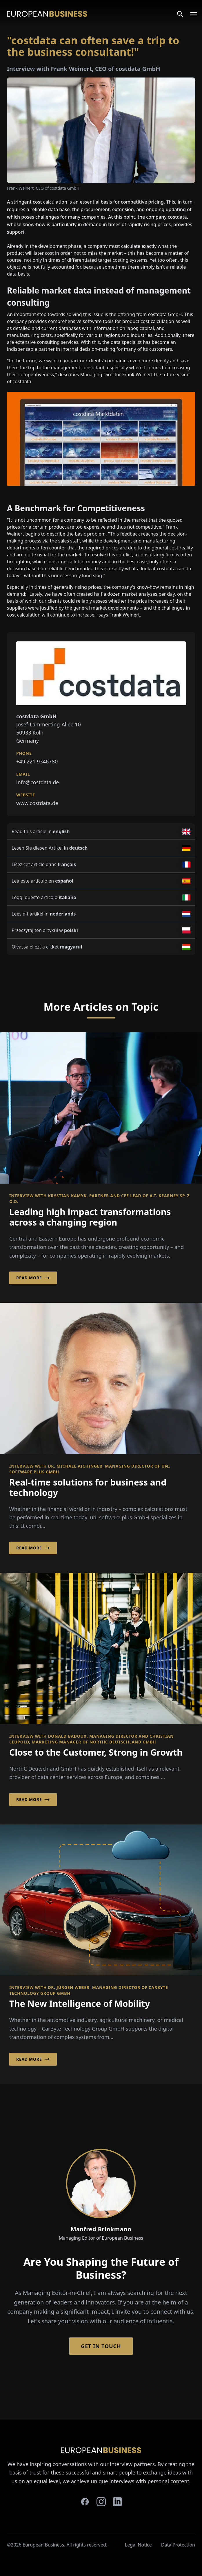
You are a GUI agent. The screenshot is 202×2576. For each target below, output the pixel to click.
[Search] (179, 13)
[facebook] (85, 2501)
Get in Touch (101, 2346)
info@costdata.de (37, 782)
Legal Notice (138, 2545)
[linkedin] (117, 2501)
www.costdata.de (37, 803)
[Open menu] (190, 14)
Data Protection (178, 2545)
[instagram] (101, 2501)
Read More (33, 1278)
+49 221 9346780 (37, 761)
